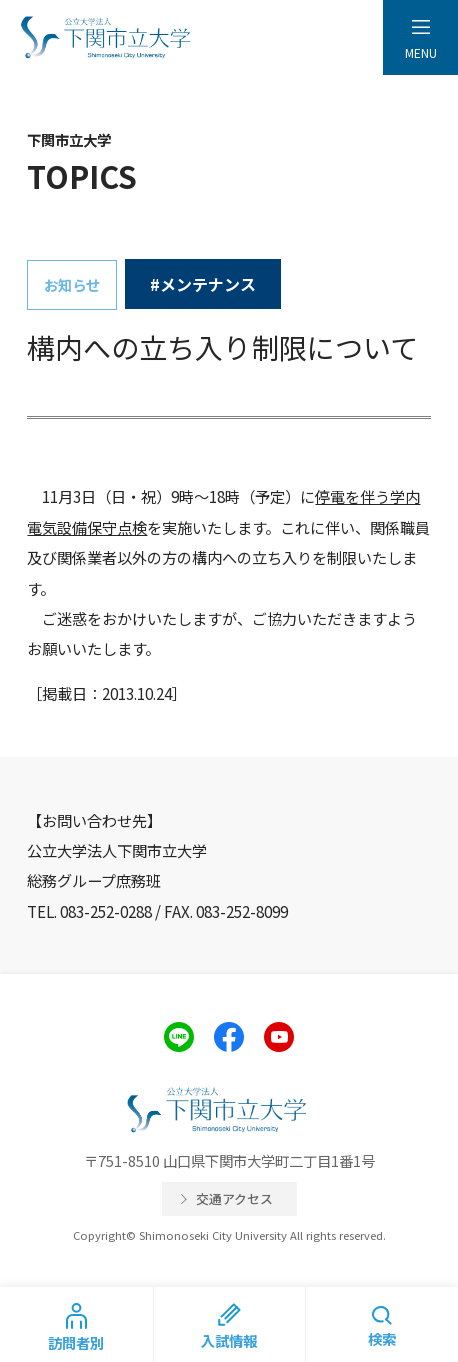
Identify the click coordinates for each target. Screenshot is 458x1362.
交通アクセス (234, 1198)
